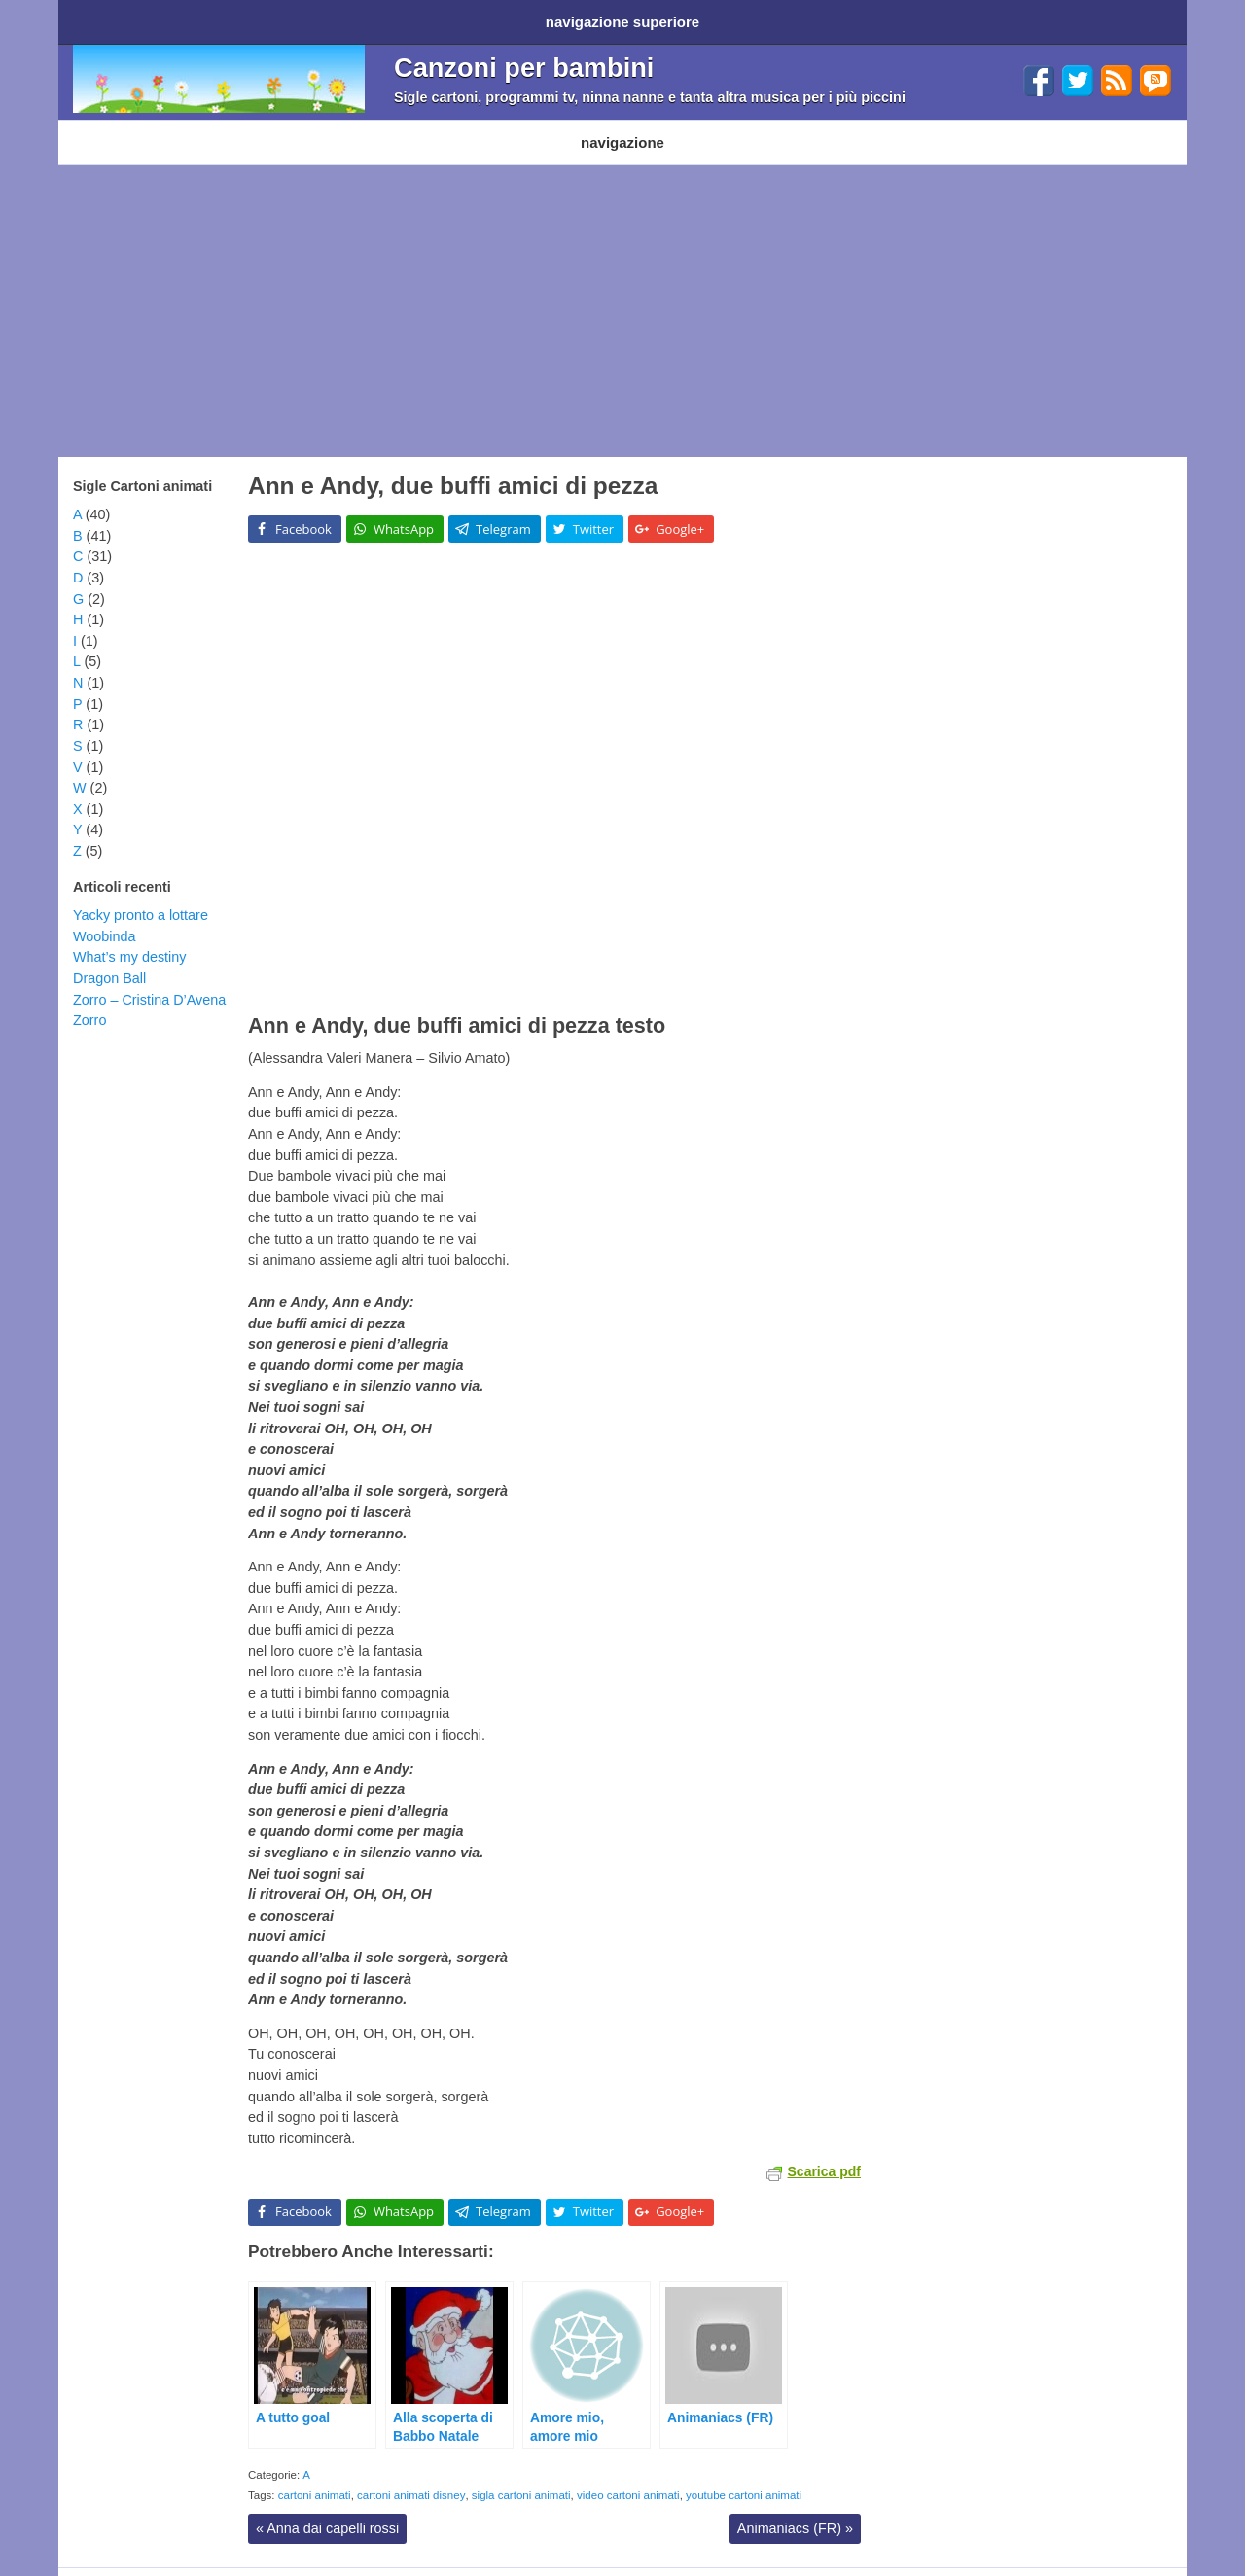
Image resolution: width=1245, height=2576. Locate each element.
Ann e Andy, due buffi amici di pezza (453, 466)
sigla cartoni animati (521, 2476)
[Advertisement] (622, 292)
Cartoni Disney (231, 128)
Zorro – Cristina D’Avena (149, 980)
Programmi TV (343, 128)
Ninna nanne (550, 128)
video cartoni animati (628, 2476)
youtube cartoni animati (743, 2476)
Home (95, 18)
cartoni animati (314, 2476)
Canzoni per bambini (524, 61)
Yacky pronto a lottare (140, 895)
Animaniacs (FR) (795, 2509)
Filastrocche (449, 128)
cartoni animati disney (411, 2476)
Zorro (89, 1000)
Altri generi (646, 128)
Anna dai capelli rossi (327, 2509)
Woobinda (104, 917)
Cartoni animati (116, 128)
